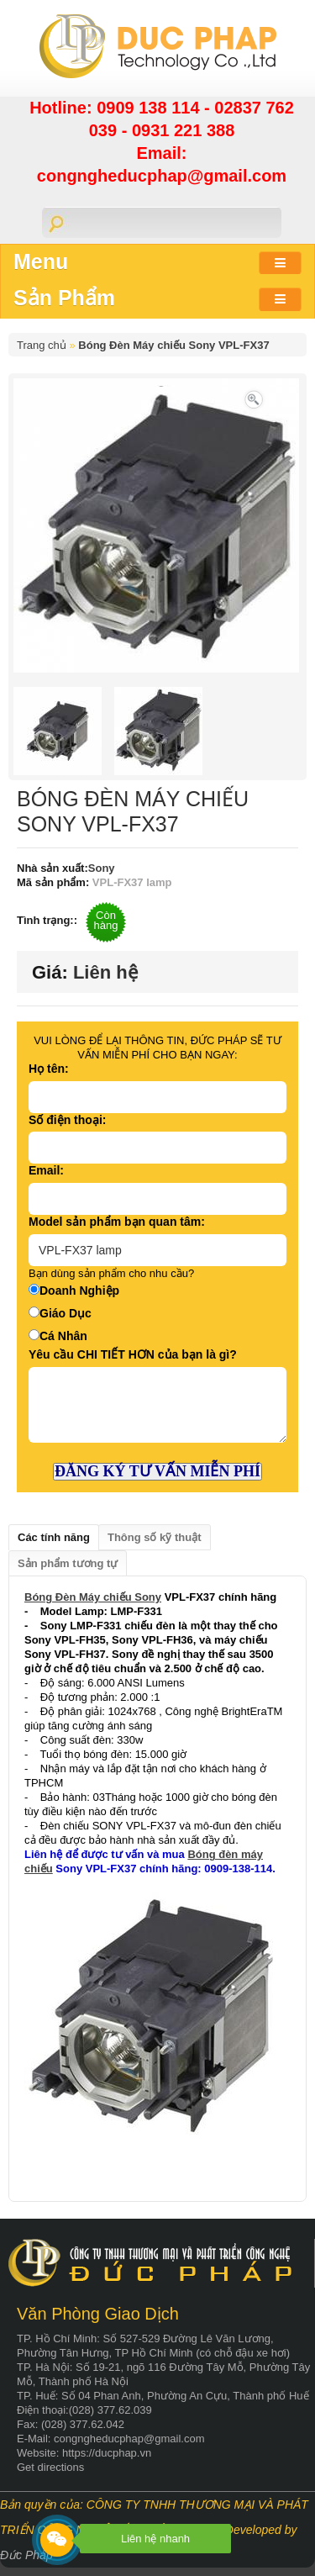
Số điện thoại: (67, 1120)
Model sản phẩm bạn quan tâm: (117, 1221)
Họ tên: (49, 1068)
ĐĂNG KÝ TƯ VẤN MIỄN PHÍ (157, 1471)
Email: (46, 1170)
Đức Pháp (26, 2555)
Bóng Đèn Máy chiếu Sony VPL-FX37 (173, 345)
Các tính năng (54, 1537)
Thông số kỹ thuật (155, 1537)
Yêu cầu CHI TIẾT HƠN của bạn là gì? (133, 1354)
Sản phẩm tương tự (68, 1563)
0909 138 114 (150, 107)
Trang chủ (41, 345)
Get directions (50, 2467)
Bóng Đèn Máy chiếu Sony (92, 1597)
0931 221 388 (183, 130)
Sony (101, 868)
